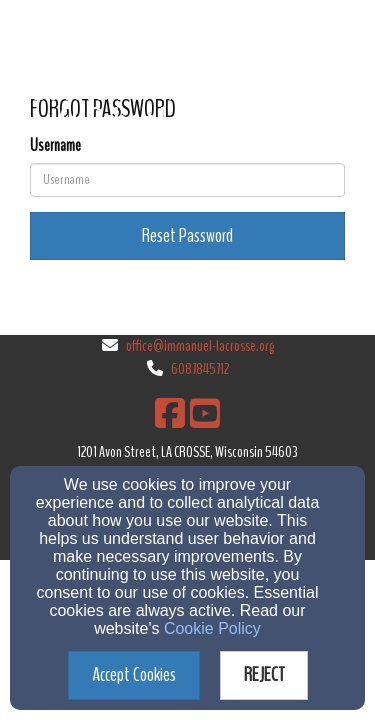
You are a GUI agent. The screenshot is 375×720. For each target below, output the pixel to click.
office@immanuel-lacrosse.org (200, 346)
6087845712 (200, 369)
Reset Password (187, 235)
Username (55, 145)
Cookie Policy (212, 628)
